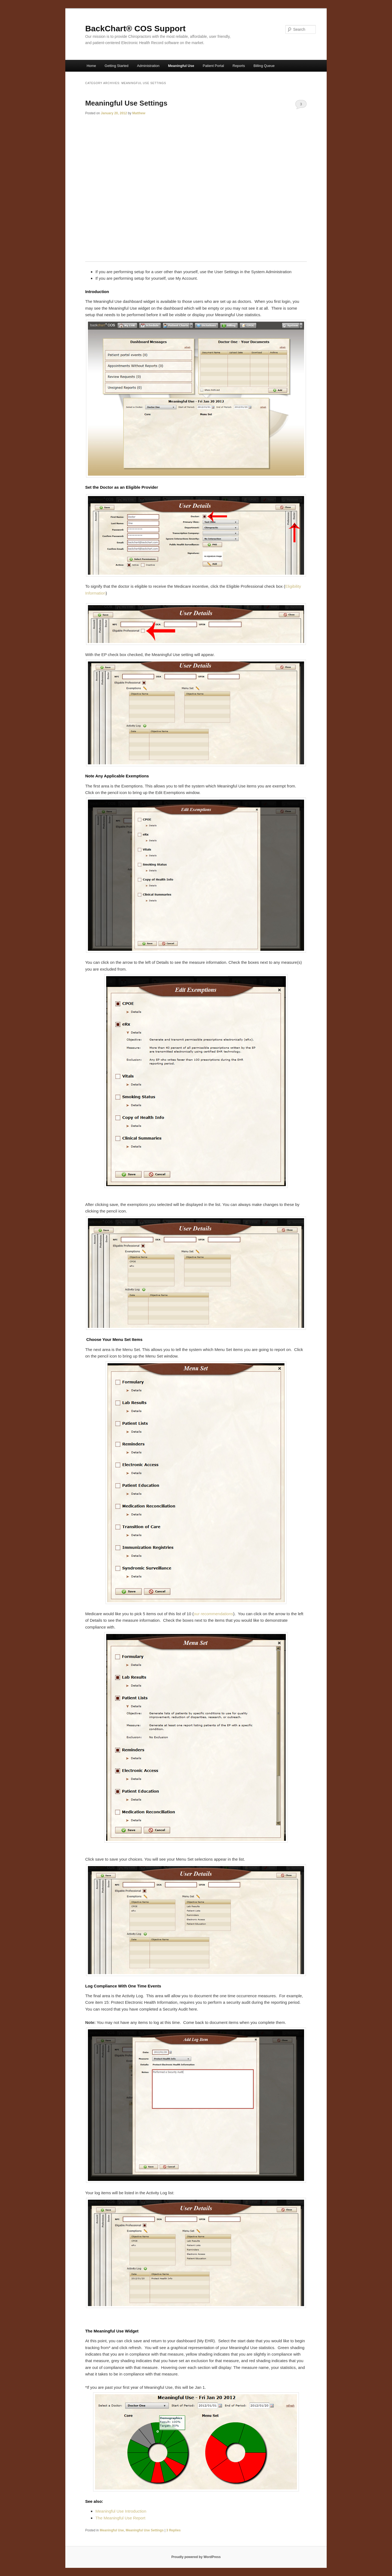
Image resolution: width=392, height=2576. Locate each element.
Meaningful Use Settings (126, 103)
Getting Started (116, 66)
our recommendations (213, 1613)
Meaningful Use (181, 66)
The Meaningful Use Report (120, 2518)
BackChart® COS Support (135, 28)
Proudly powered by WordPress (195, 2557)
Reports (238, 66)
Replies (173, 2530)
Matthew (138, 113)
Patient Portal (213, 66)
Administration (148, 66)
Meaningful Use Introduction (120, 2511)
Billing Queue (263, 66)
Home (91, 66)
